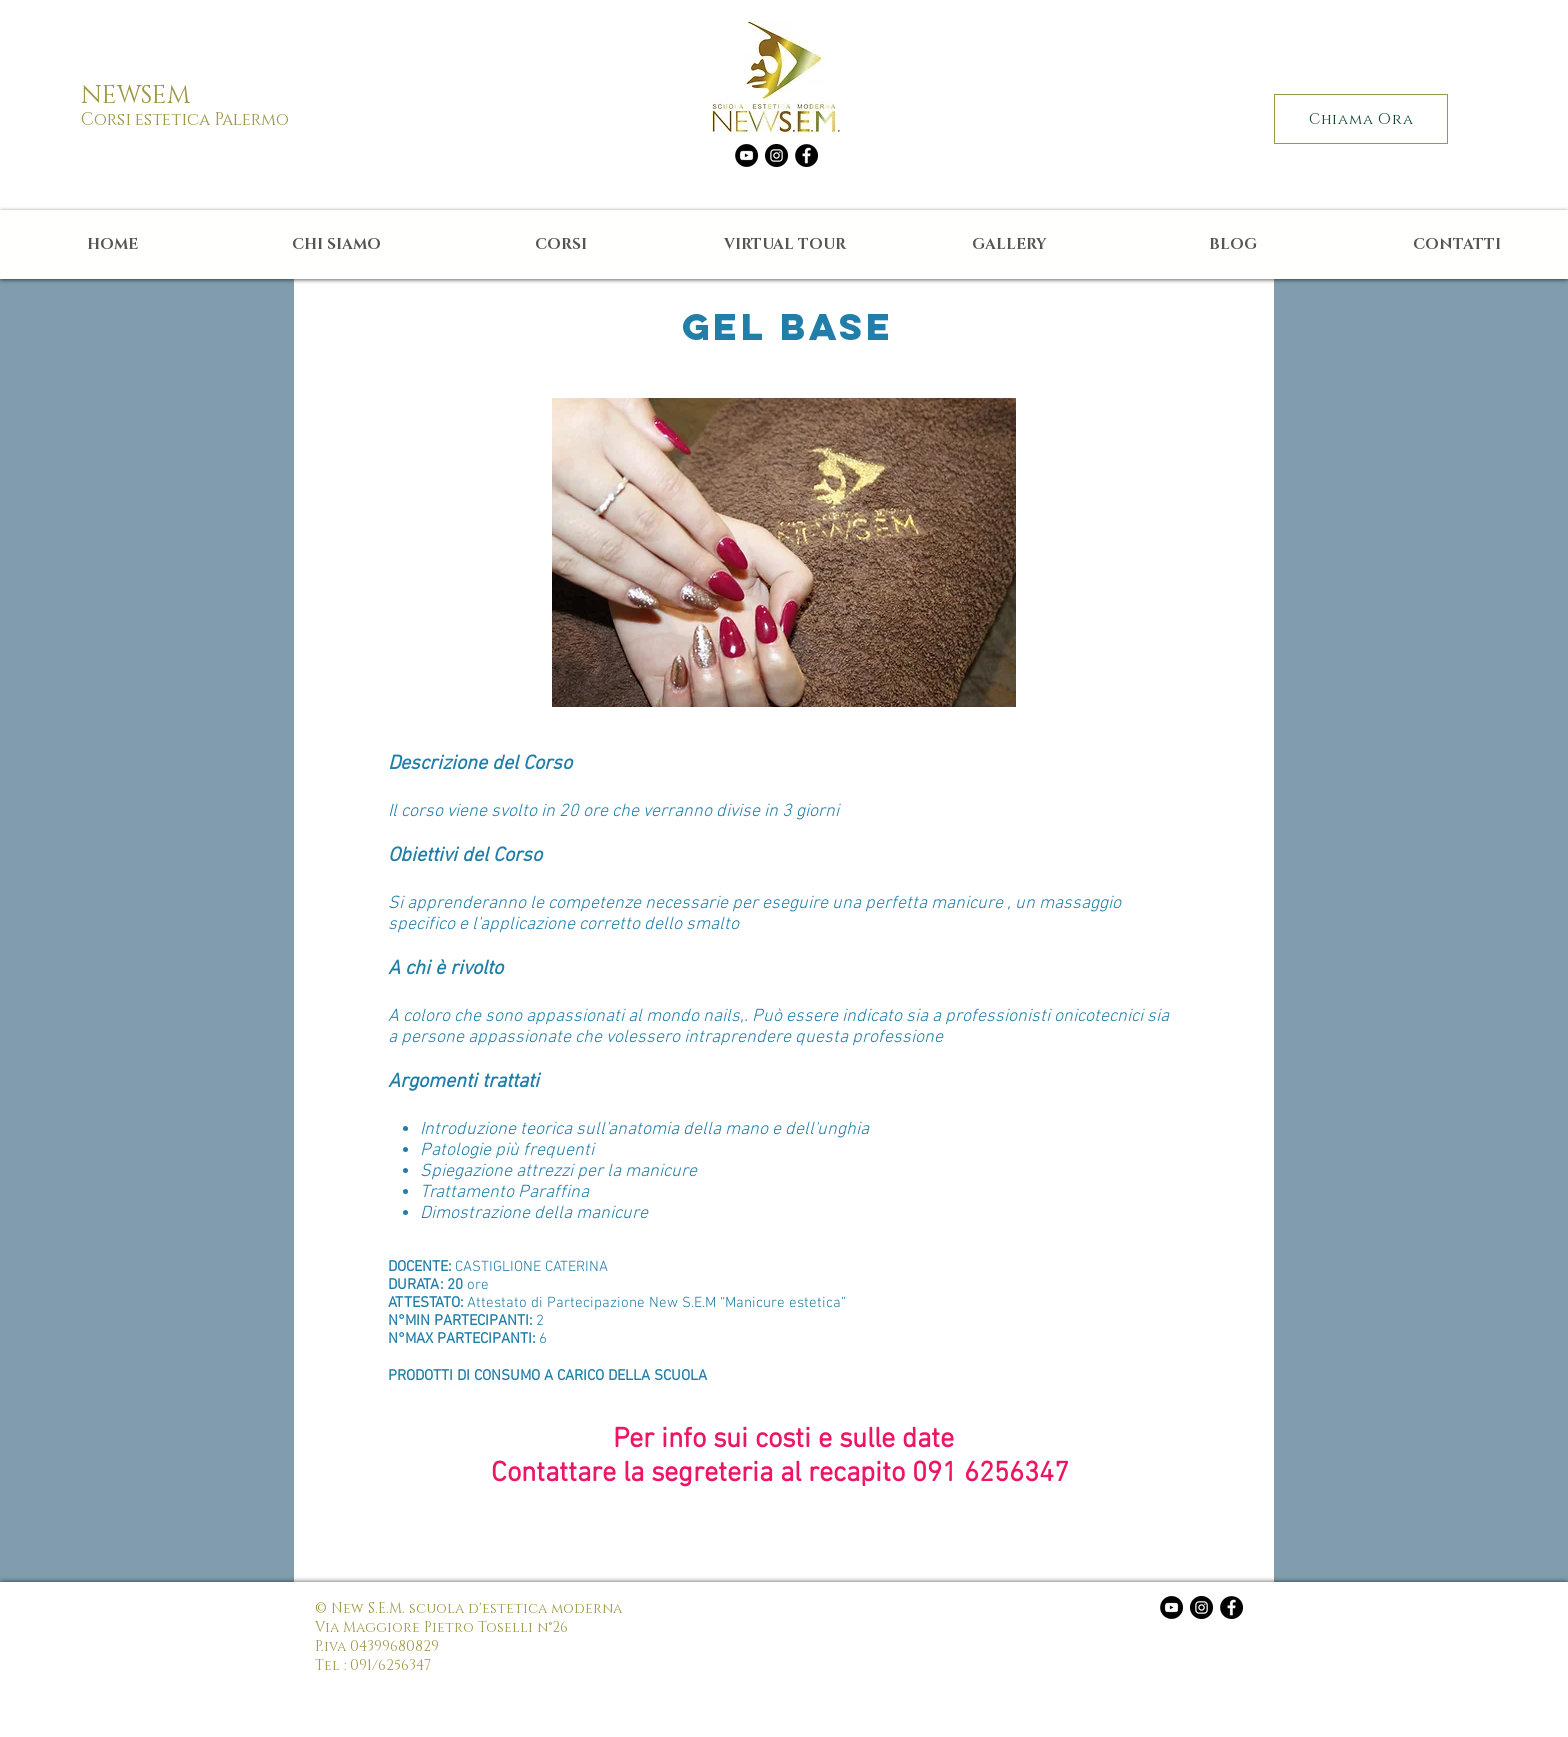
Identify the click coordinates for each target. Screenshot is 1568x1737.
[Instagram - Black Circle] (776, 155)
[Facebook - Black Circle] (806, 155)
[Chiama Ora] (1361, 119)
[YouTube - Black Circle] (746, 155)
